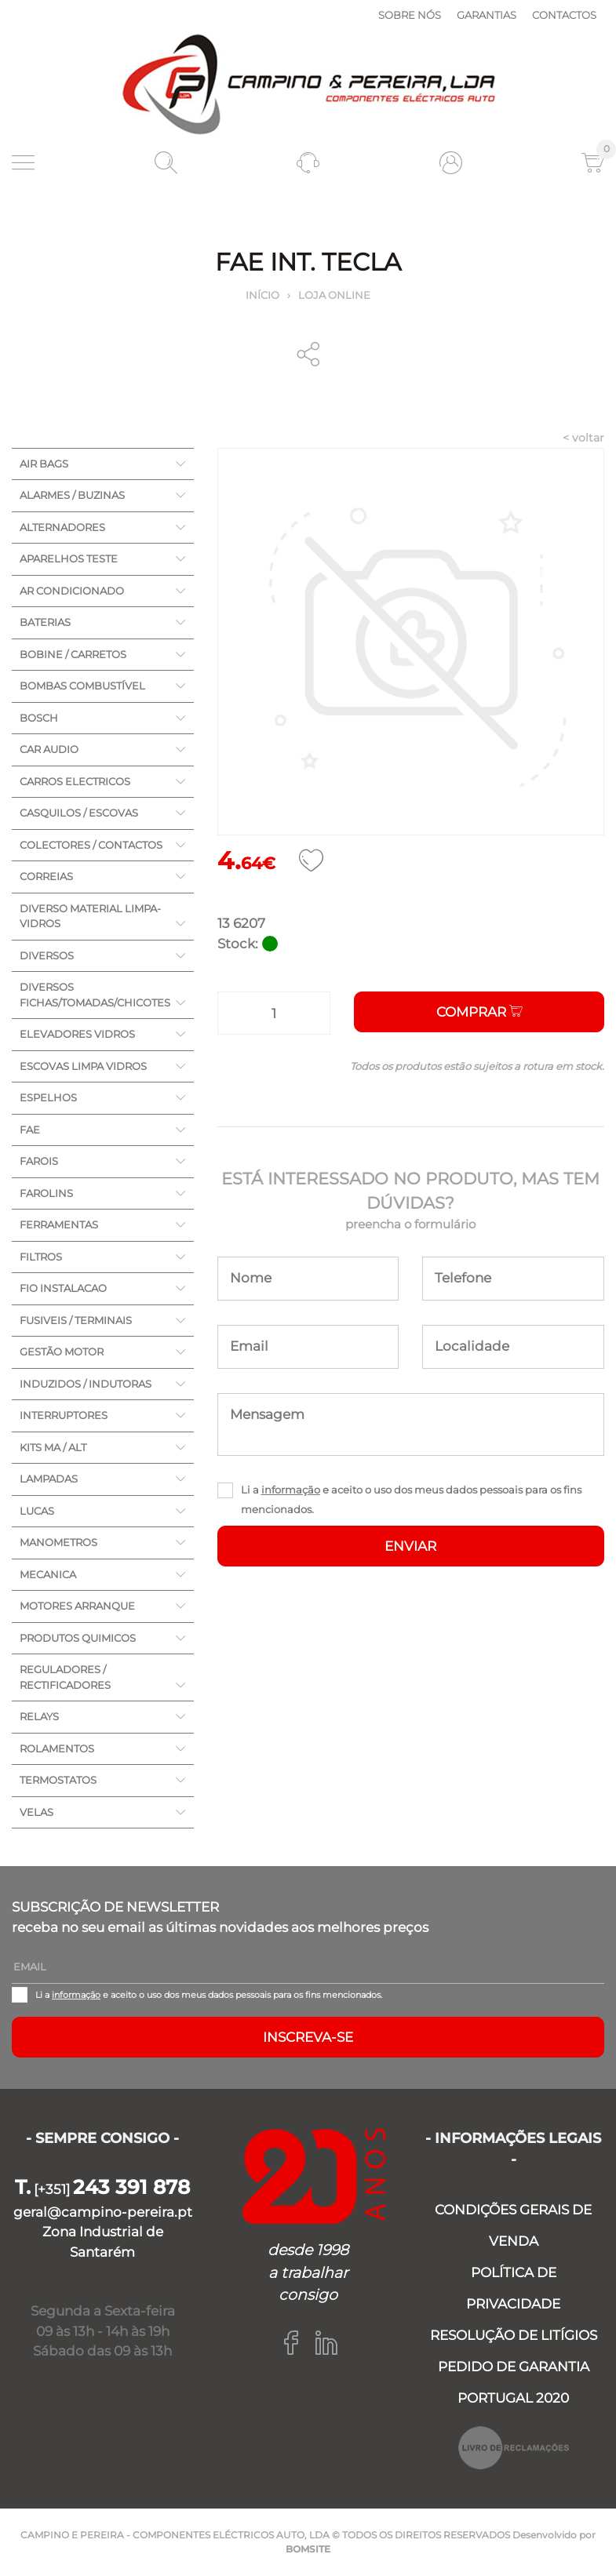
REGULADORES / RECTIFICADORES (65, 1677)
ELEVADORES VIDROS (77, 1034)
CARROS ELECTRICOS (75, 781)
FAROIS (39, 1161)
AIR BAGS (44, 463)
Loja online (334, 295)
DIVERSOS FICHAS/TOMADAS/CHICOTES (95, 995)
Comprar (479, 1012)
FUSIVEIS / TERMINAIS (76, 1320)
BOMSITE (308, 2549)
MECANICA (48, 1574)
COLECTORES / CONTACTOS (91, 845)
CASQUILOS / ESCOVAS (79, 812)
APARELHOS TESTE (69, 558)
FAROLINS (46, 1193)
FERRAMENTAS (59, 1224)
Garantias (486, 15)
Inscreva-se (308, 2037)
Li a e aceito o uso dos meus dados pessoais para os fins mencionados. (411, 1499)
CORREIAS (46, 876)
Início (262, 295)
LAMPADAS (49, 1478)
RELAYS (39, 1716)
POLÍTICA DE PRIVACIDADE (513, 2288)
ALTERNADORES (62, 527)
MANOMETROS (58, 1542)
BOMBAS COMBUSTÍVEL (82, 685)
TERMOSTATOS (58, 1780)
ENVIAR (410, 1546)
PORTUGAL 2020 (513, 2398)
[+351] (102, 2189)
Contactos (564, 15)
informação (290, 1489)
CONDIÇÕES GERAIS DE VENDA (513, 2225)
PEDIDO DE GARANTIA (513, 2366)
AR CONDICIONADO (72, 590)
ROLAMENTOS (57, 1748)
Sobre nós (409, 15)
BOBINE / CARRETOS (73, 654)
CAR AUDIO (49, 749)
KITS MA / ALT (53, 1447)
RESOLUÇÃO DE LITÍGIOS (513, 2335)
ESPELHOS (48, 1097)
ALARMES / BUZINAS (72, 495)
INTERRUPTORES (64, 1415)
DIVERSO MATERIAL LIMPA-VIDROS (90, 916)
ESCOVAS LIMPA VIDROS (83, 1066)
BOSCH (39, 717)
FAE (30, 1129)
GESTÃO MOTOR (62, 1351)
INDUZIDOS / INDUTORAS (85, 1383)
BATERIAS (45, 622)
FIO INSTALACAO (63, 1288)
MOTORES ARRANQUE (77, 1605)
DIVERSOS (47, 955)
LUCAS (37, 1510)
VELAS (36, 1812)
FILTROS (41, 1256)
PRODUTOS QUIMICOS (78, 1638)
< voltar (583, 438)
